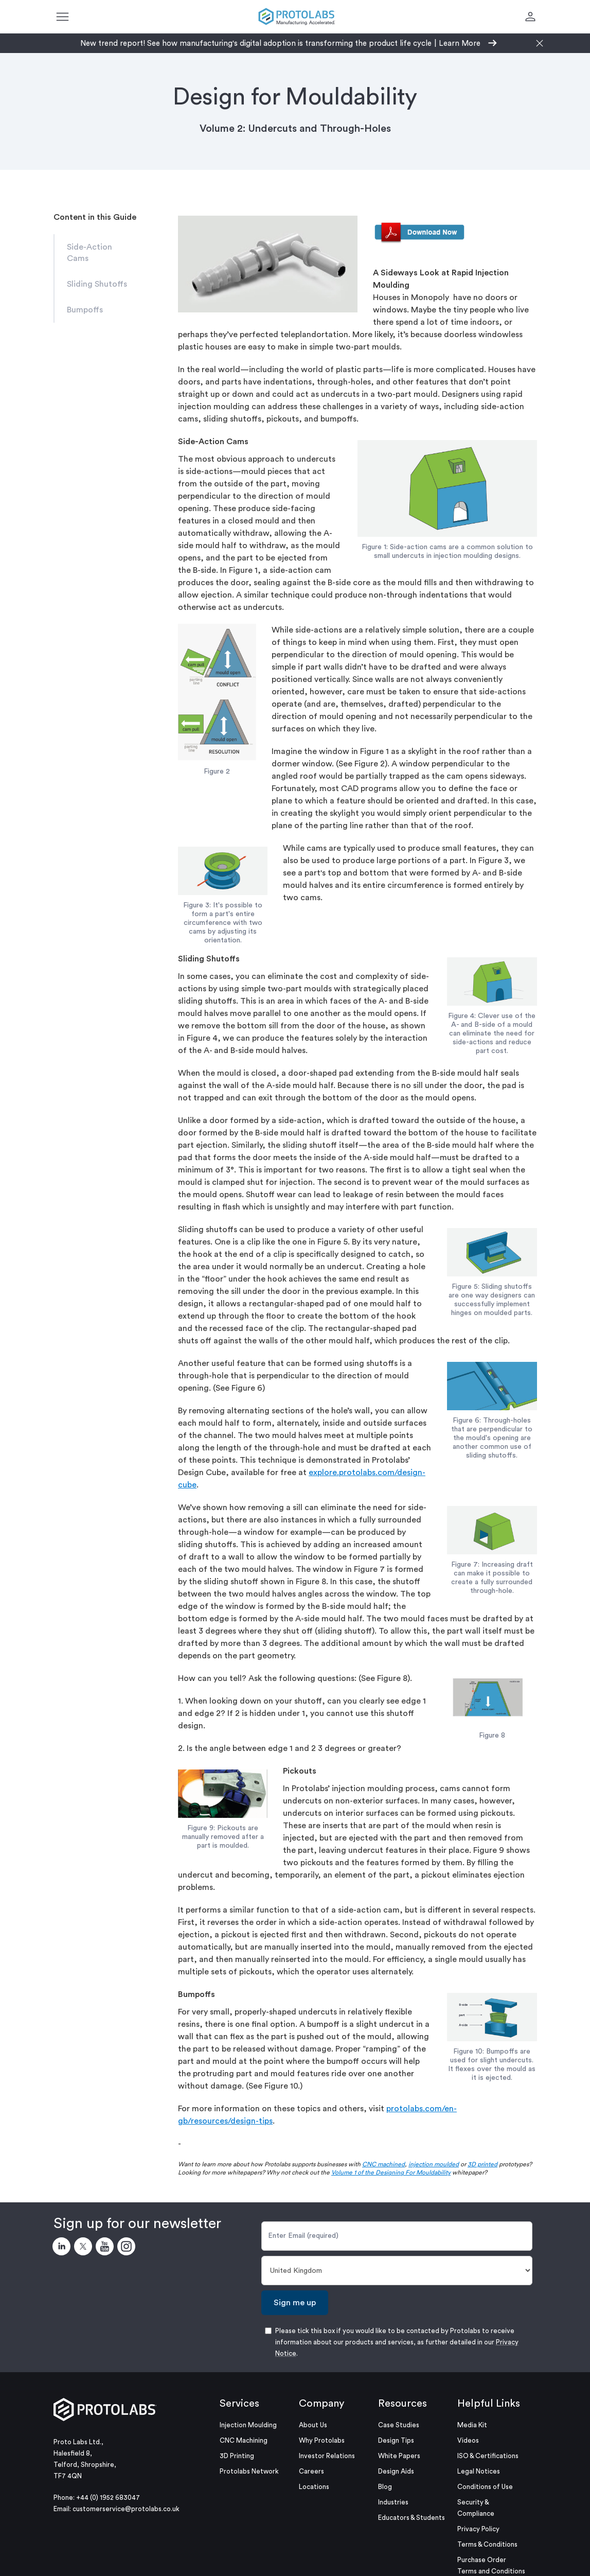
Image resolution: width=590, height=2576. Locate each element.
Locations (314, 2486)
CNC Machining (243, 2440)
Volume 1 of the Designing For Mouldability (391, 2172)
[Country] (397, 2270)
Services (239, 2403)
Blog (385, 2486)
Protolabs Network (249, 2471)
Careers (311, 2471)
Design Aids (396, 2471)
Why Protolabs (322, 2440)
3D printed (482, 2164)
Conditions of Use (485, 2486)
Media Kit (472, 2425)
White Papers (399, 2455)
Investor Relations (327, 2455)
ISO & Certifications (488, 2455)
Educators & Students (411, 2517)
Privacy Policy (478, 2529)
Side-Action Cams (89, 252)
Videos (468, 2440)
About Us (313, 2425)
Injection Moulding (248, 2425)
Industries (393, 2502)
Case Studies (398, 2425)
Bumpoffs (85, 310)
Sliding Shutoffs (97, 284)
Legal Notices (478, 2471)
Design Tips (396, 2440)
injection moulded (433, 2164)
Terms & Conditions (487, 2544)
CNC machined (383, 2164)
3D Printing (237, 2455)
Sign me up (295, 2303)
